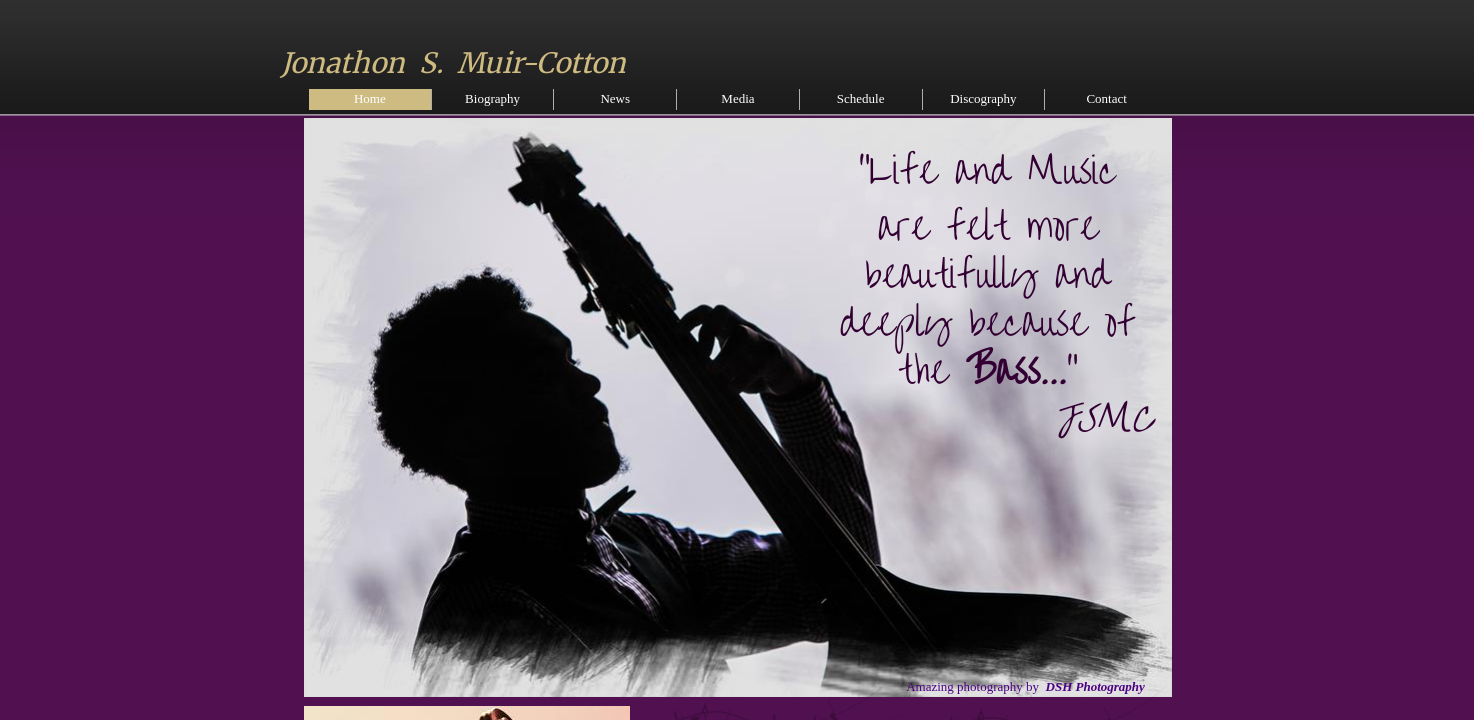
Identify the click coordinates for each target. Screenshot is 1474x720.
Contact (1106, 98)
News (615, 98)
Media (737, 98)
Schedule (861, 98)
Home (370, 98)
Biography (492, 98)
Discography (983, 98)
